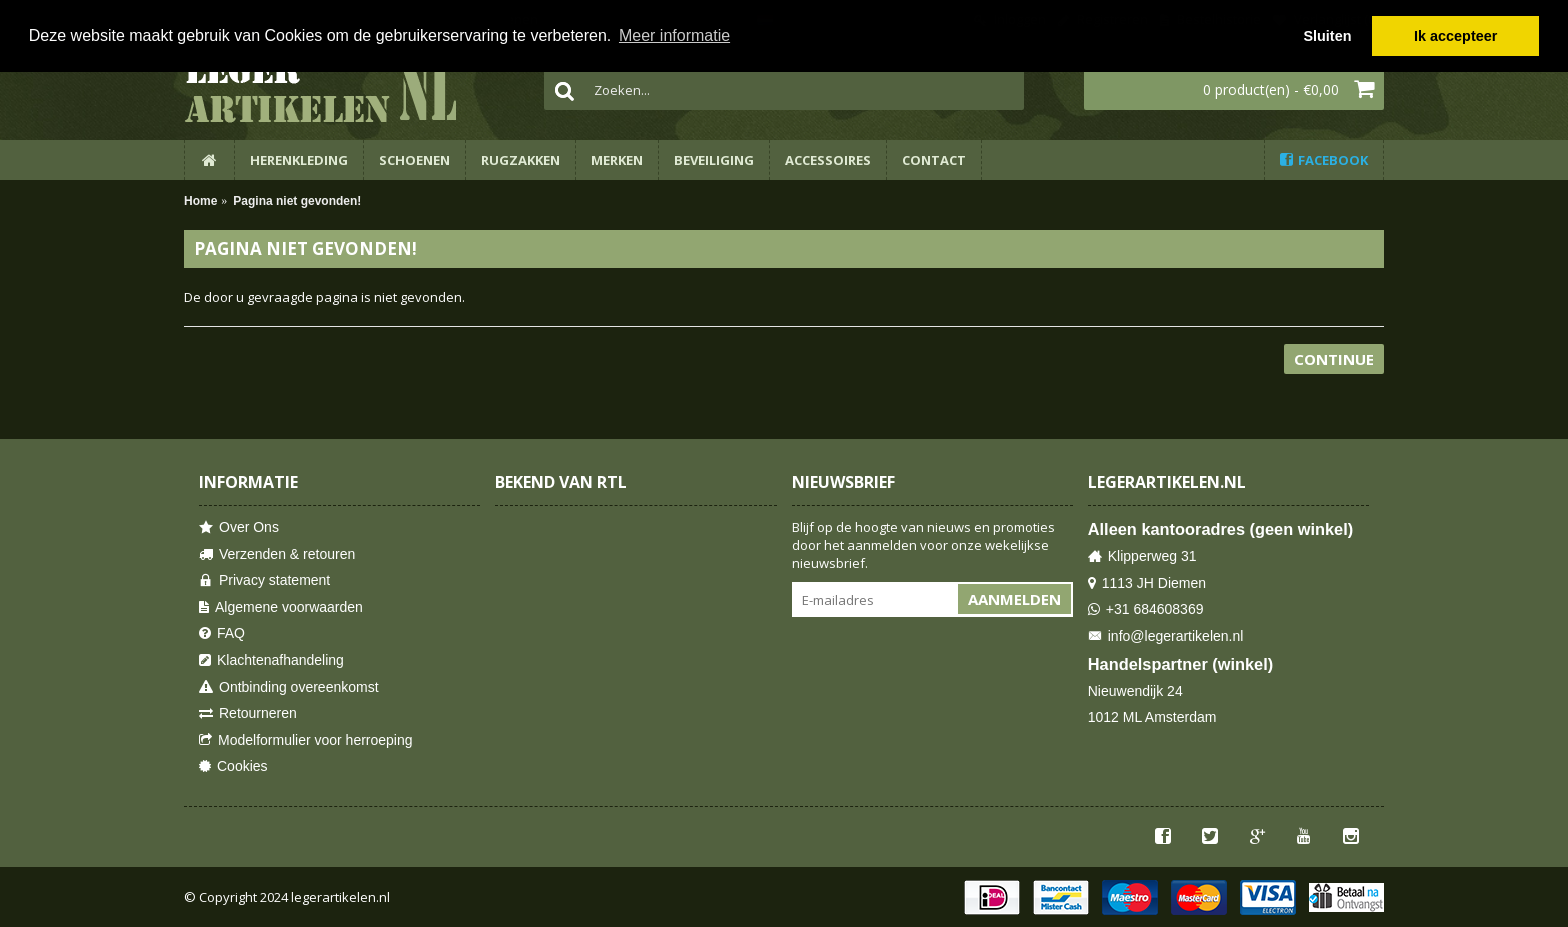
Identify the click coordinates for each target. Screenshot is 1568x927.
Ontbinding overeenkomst (289, 687)
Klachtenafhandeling (271, 660)
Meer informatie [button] (674, 35)
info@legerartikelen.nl (1166, 636)
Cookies (233, 766)
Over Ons (239, 527)
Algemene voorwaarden (281, 607)
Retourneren (248, 713)
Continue (1334, 359)
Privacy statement (264, 580)
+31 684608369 (1146, 609)
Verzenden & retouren (277, 554)
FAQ (222, 633)
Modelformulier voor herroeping (306, 740)
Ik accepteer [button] (1455, 36)
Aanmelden (1014, 599)
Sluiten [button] (1327, 36)
